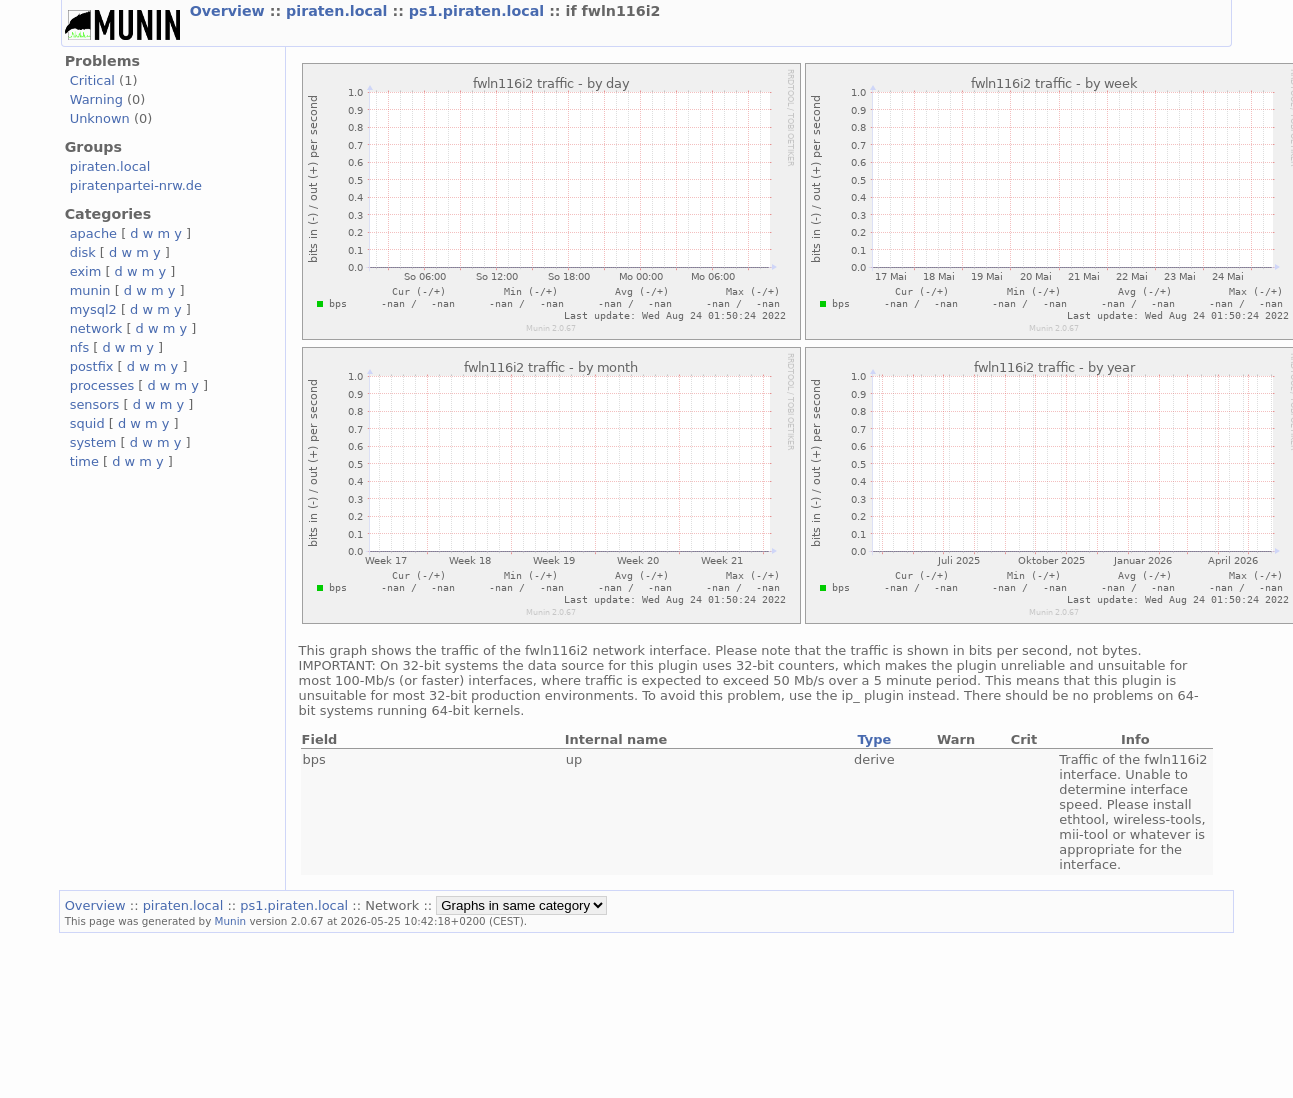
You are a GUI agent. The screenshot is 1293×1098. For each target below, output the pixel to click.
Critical (92, 80)
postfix (92, 366)
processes (102, 385)
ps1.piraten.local (479, 11)
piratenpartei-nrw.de (136, 185)
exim (86, 271)
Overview (230, 11)
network (96, 328)
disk (83, 252)
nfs (80, 347)
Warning (96, 99)
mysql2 (93, 309)
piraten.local (339, 11)
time (84, 461)
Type (874, 739)
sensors (95, 404)
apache (93, 233)
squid (87, 423)
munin (90, 290)
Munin (231, 921)
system (93, 442)
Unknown (100, 118)
